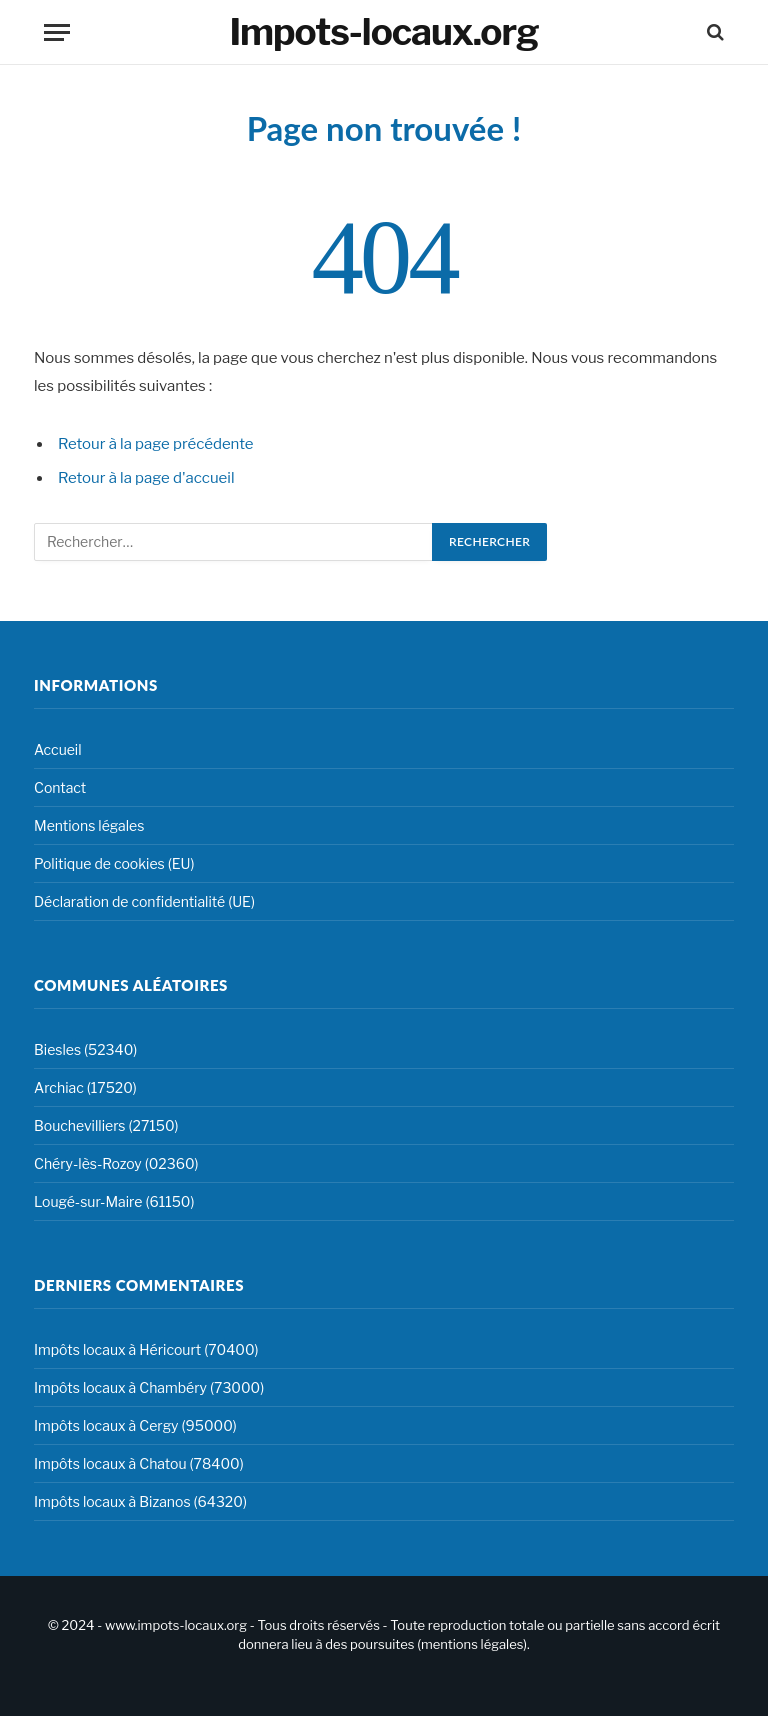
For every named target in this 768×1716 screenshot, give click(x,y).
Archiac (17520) (85, 1087)
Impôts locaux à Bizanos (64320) (140, 1501)
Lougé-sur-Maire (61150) (114, 1201)
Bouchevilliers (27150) (106, 1125)
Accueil (58, 749)
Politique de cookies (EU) (114, 863)
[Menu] (57, 32)
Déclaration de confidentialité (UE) (144, 901)
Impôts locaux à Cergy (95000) (135, 1425)
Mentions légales (89, 825)
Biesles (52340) (85, 1049)
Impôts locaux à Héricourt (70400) (146, 1349)
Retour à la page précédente (156, 444)
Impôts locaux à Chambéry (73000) (149, 1387)
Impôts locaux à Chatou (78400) (139, 1463)
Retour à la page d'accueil (146, 478)
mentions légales (472, 1644)
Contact (60, 787)
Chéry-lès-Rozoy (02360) (116, 1163)
